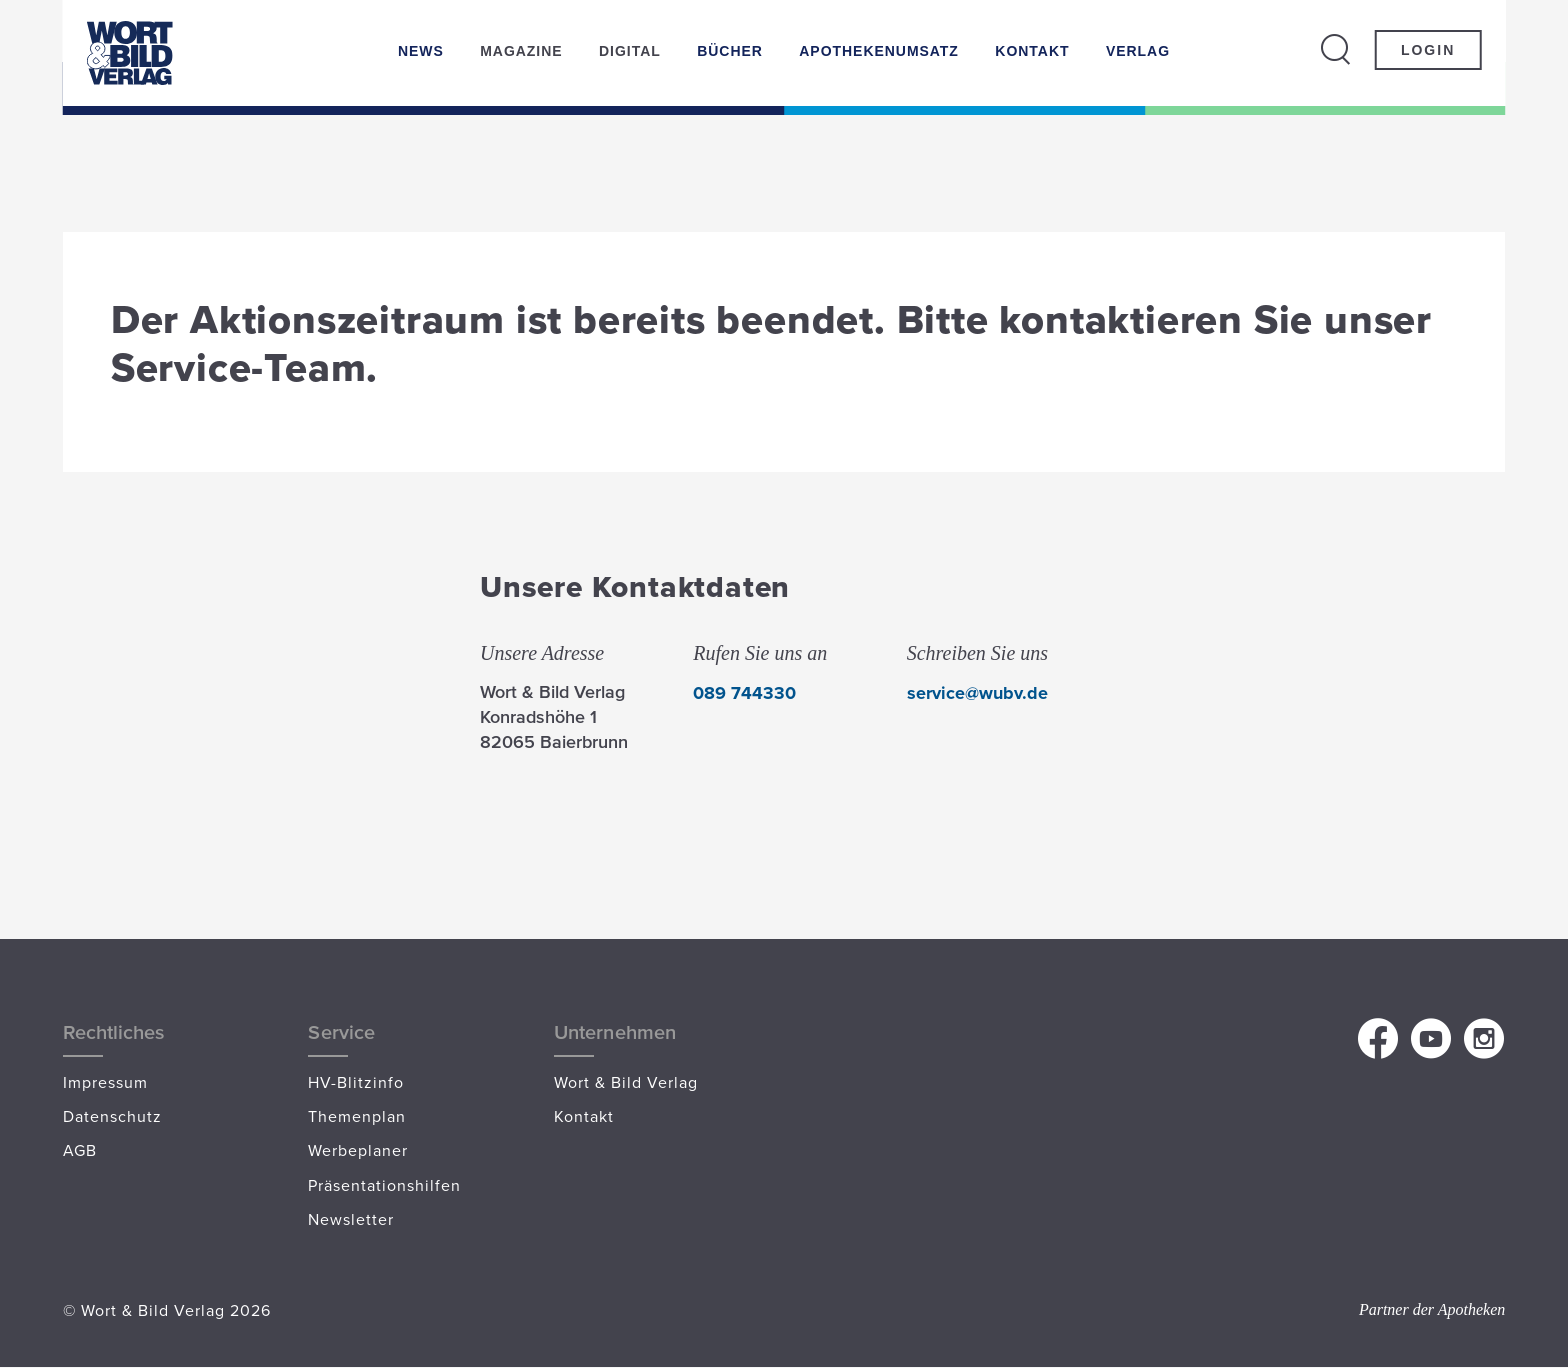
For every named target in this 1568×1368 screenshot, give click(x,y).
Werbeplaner (358, 1150)
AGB (80, 1150)
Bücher (730, 51)
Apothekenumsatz (879, 51)
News (421, 51)
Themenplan (357, 1116)
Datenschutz (112, 1116)
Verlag (1138, 51)
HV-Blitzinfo (356, 1082)
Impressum (105, 1082)
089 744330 (744, 693)
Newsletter (351, 1219)
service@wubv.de (977, 693)
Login (1428, 50)
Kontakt (1032, 51)
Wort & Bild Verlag (626, 1082)
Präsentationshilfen (384, 1185)
